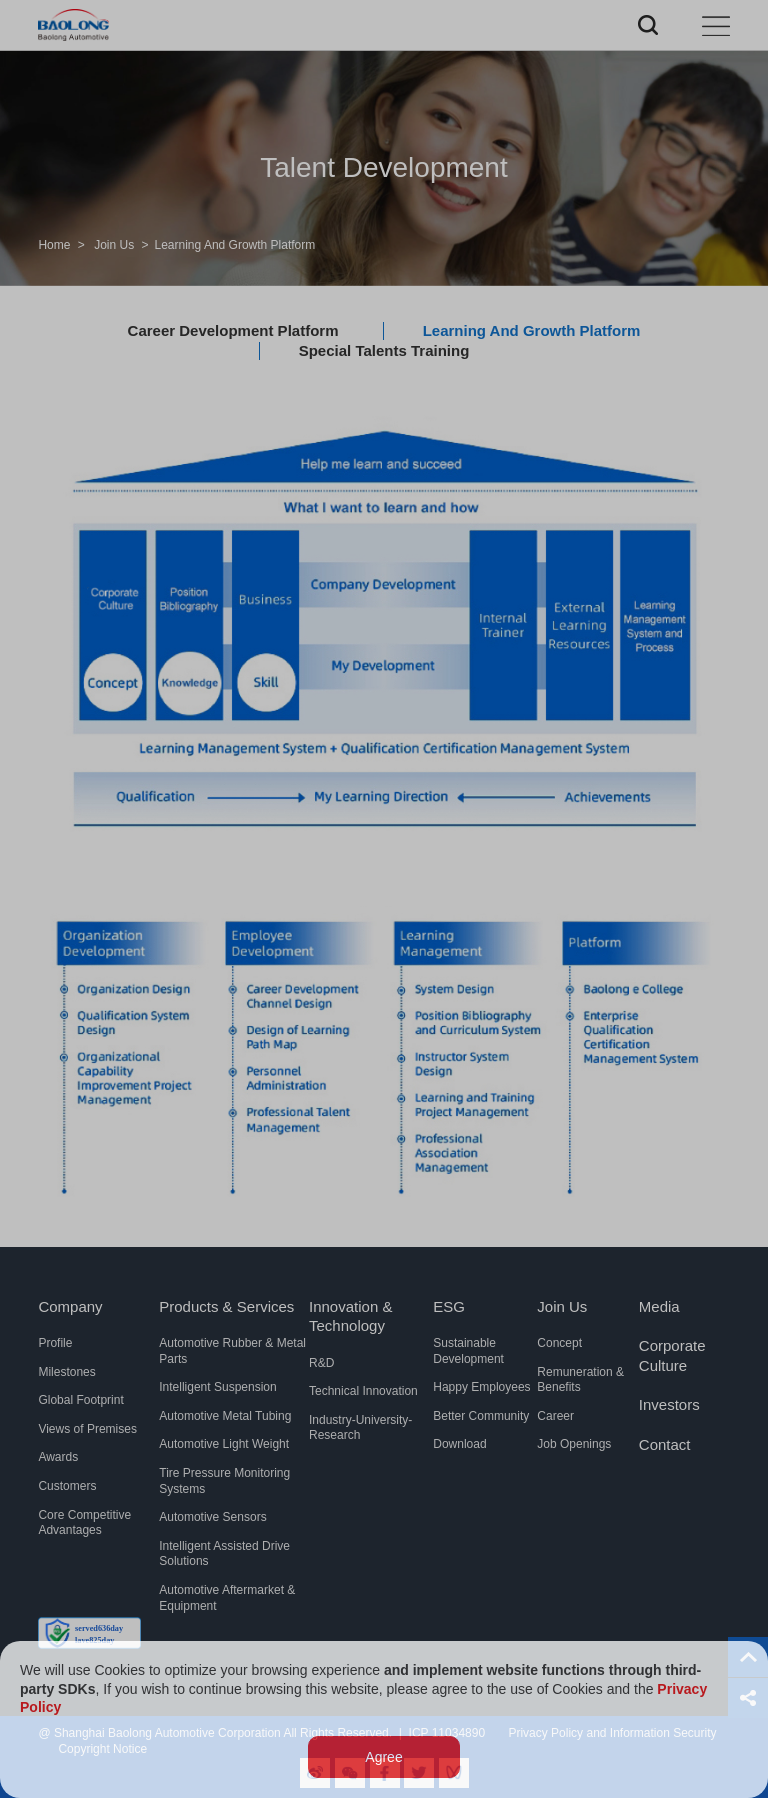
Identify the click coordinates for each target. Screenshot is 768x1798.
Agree (383, 1758)
